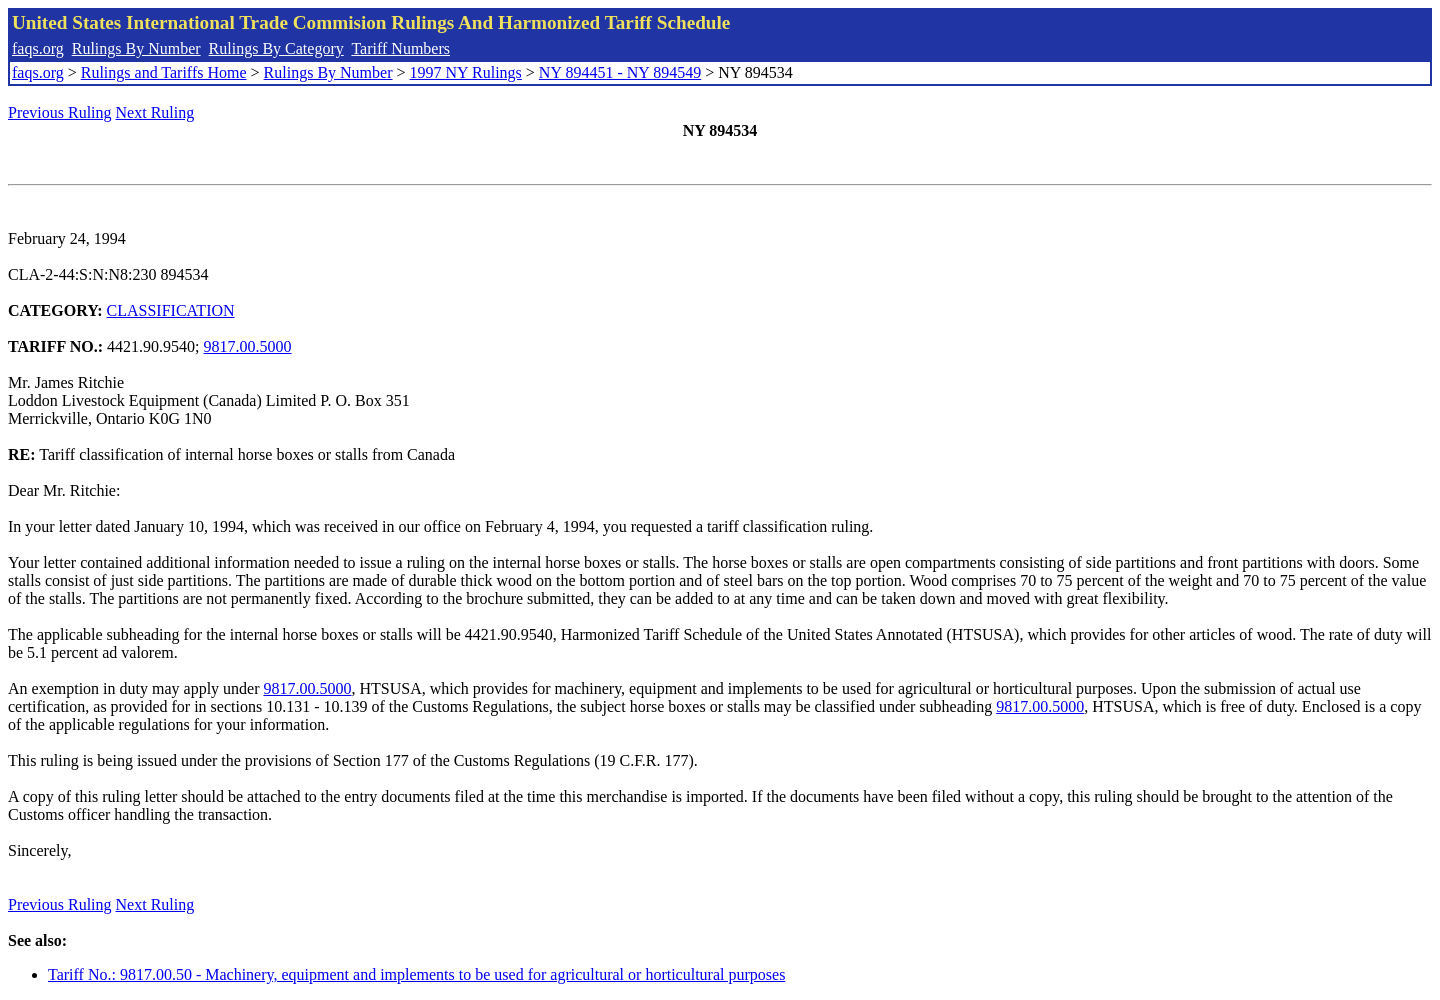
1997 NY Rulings (466, 72)
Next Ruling (155, 112)
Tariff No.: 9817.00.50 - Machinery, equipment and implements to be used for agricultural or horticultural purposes (416, 974)
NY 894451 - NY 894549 (620, 72)
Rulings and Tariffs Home (164, 72)
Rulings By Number (136, 48)
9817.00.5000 (248, 346)
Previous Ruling (60, 112)
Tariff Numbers (400, 48)
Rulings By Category (276, 48)
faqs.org (38, 48)
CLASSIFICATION (171, 310)
